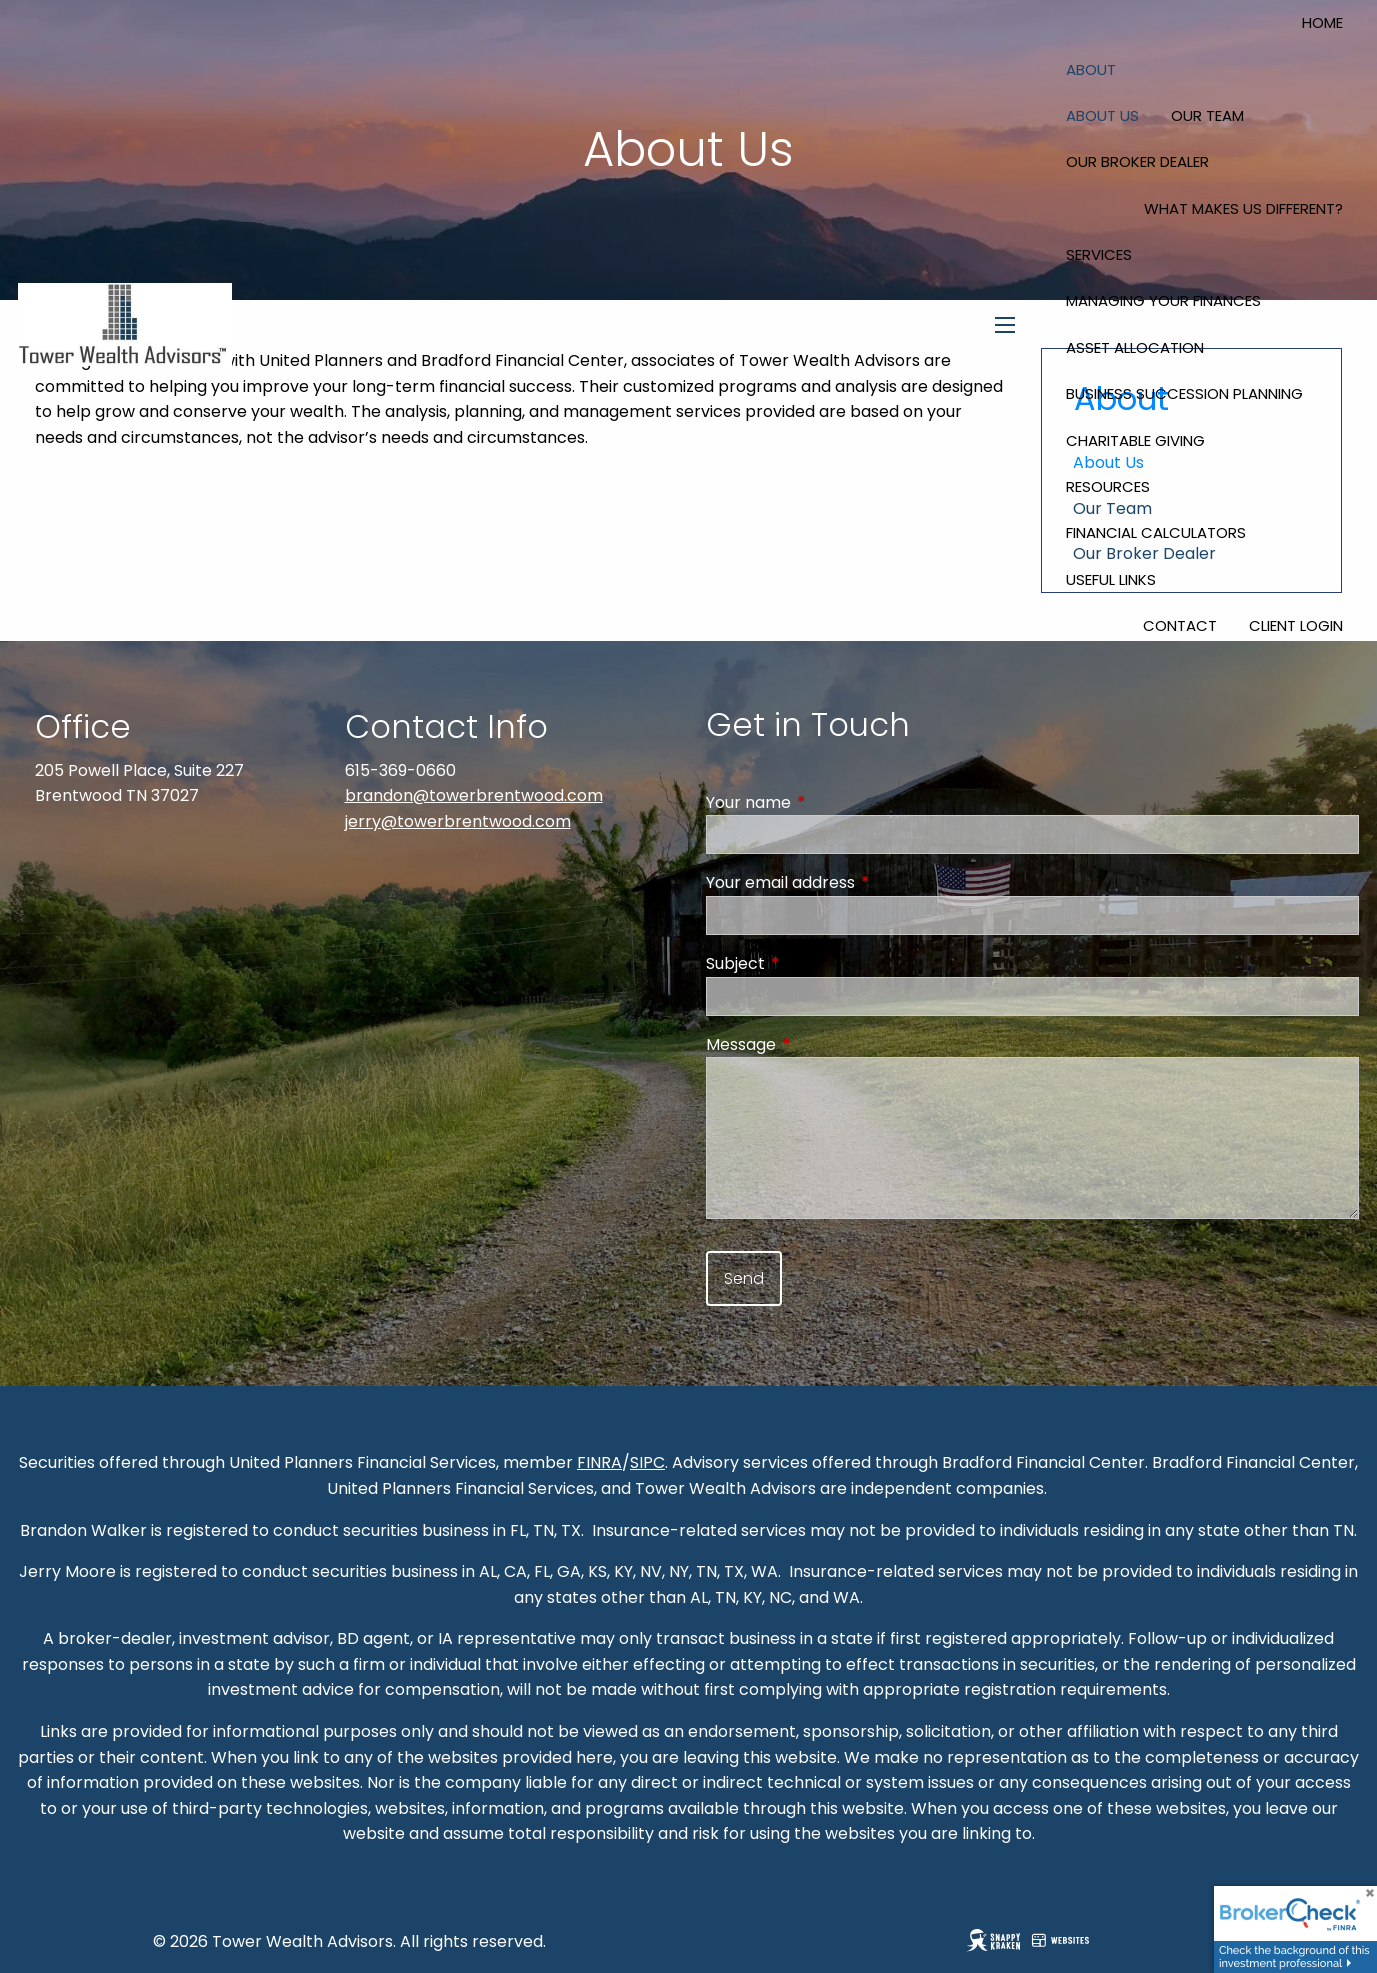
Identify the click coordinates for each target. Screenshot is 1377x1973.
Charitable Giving (1135, 440)
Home (1322, 22)
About (1091, 69)
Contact (1180, 625)
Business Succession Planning (1184, 393)
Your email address (860, 882)
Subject (815, 963)
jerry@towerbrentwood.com (458, 821)
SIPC (647, 1462)
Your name (828, 802)
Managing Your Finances (1163, 300)
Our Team (1207, 115)
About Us (1102, 115)
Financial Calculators (1156, 532)
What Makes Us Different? (1243, 208)
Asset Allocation (1135, 347)
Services (1099, 254)
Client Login (1296, 625)
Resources (1108, 486)
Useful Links (1111, 579)
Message (821, 1044)
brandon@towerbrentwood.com (474, 795)
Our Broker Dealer (1137, 161)
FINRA (599, 1462)
